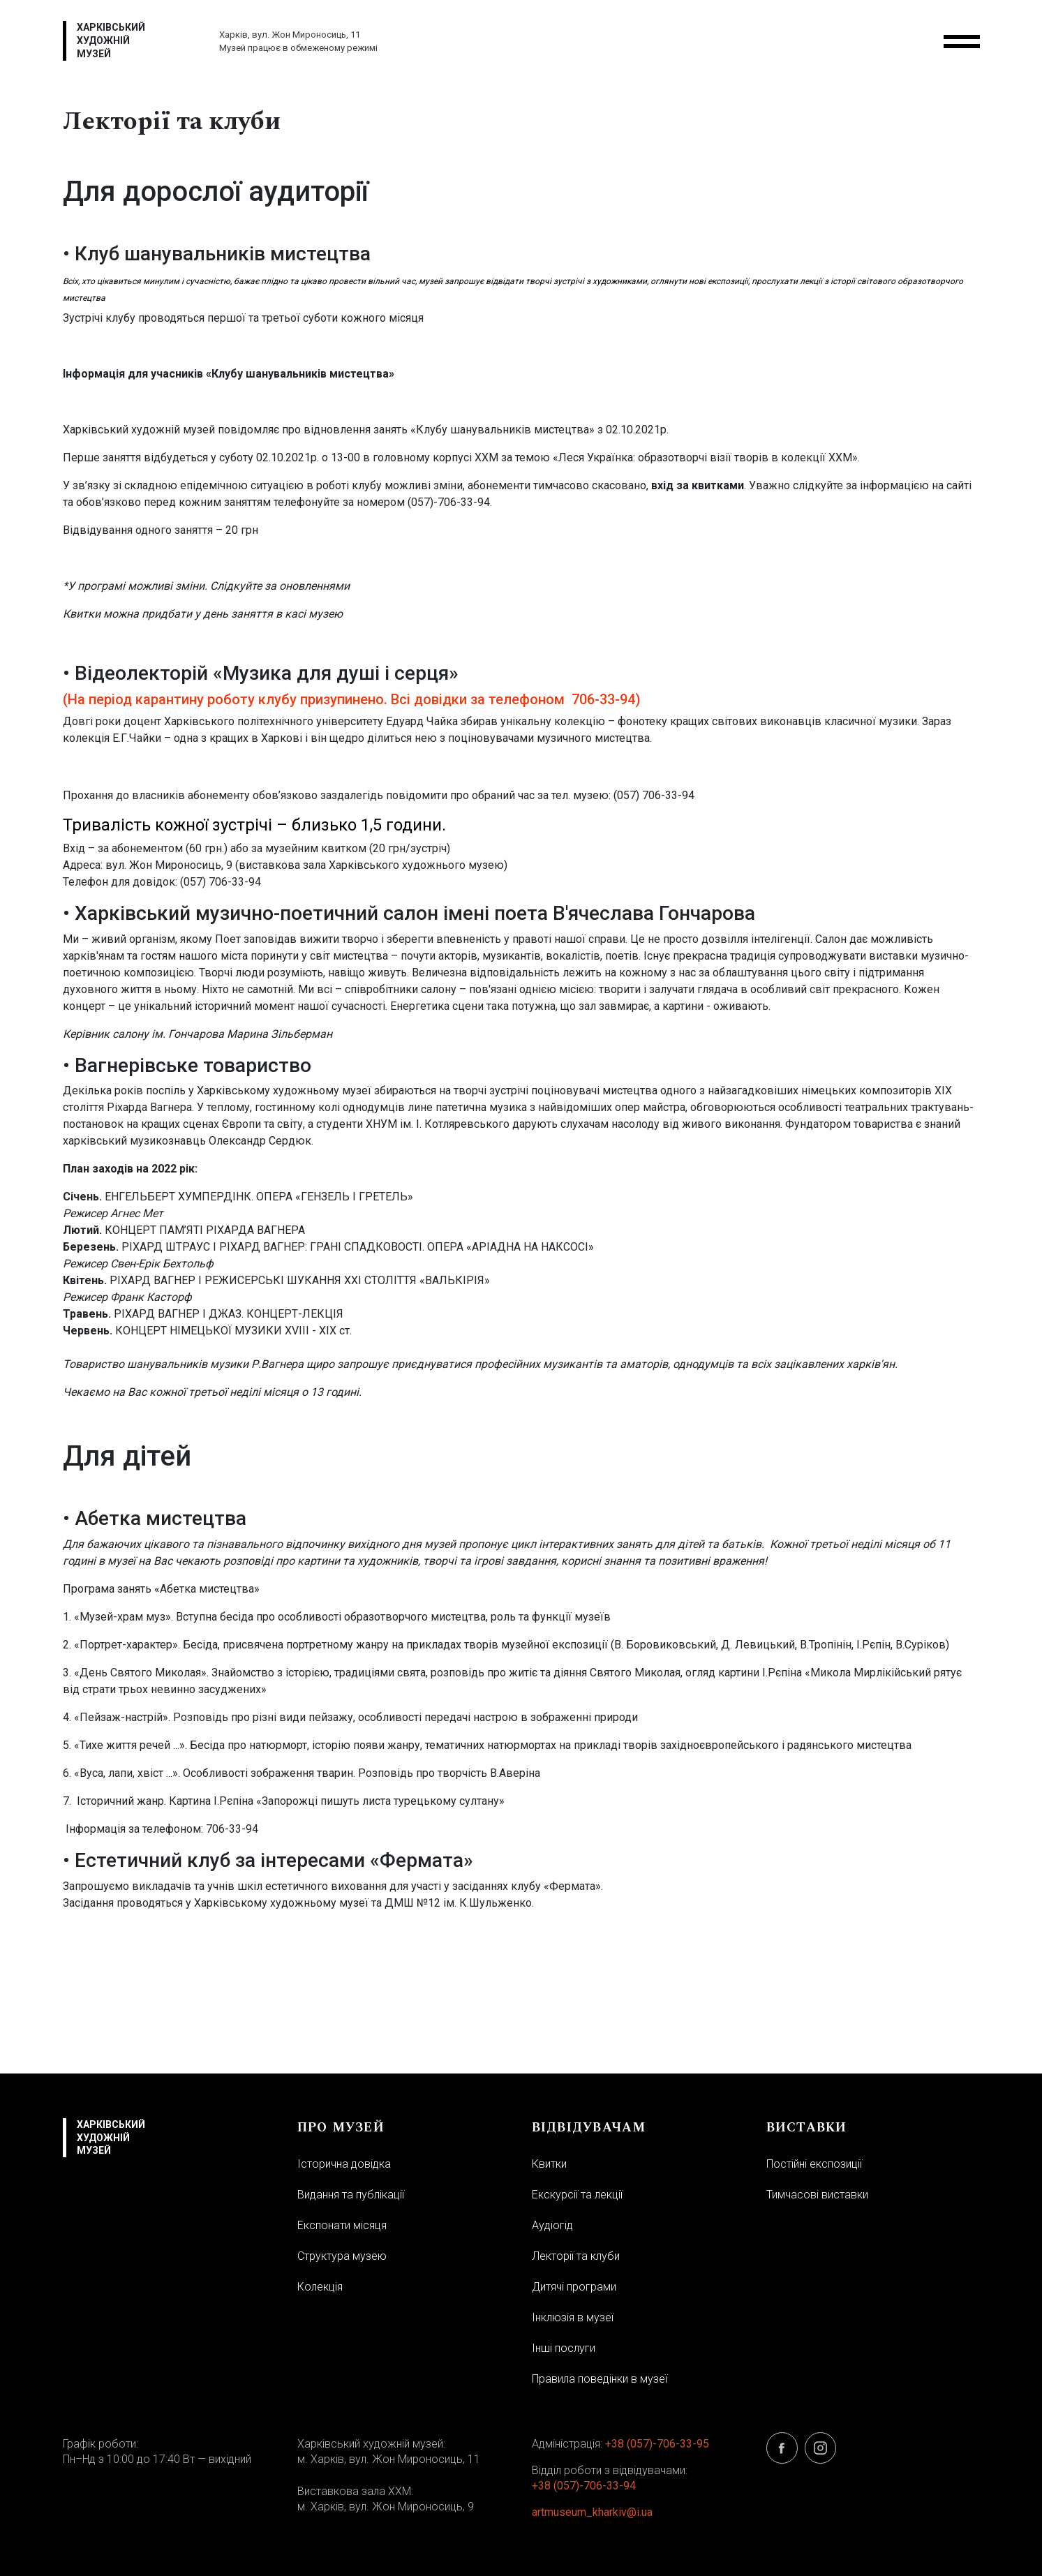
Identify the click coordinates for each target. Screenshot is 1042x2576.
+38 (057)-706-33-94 (584, 2485)
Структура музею (342, 2256)
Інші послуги (563, 2348)
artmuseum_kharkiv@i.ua (592, 2512)
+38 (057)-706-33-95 (657, 2443)
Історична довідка (344, 2164)
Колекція (320, 2286)
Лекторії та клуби (576, 2256)
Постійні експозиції (814, 2164)
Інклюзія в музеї (572, 2317)
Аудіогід (552, 2225)
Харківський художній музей (111, 40)
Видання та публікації (350, 2194)
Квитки (549, 2164)
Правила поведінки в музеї (599, 2378)
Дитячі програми (574, 2286)
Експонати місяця (342, 2225)
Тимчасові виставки (817, 2194)
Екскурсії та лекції (577, 2194)
